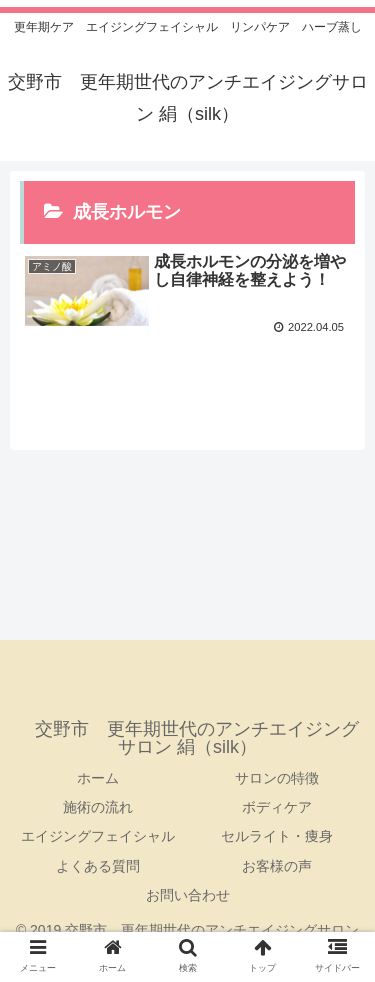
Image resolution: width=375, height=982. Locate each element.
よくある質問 (98, 866)
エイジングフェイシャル (98, 836)
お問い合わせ (188, 895)
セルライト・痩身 (277, 836)
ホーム (98, 778)
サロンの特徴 (277, 778)
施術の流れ (98, 807)
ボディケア (277, 807)
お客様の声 (277, 866)
